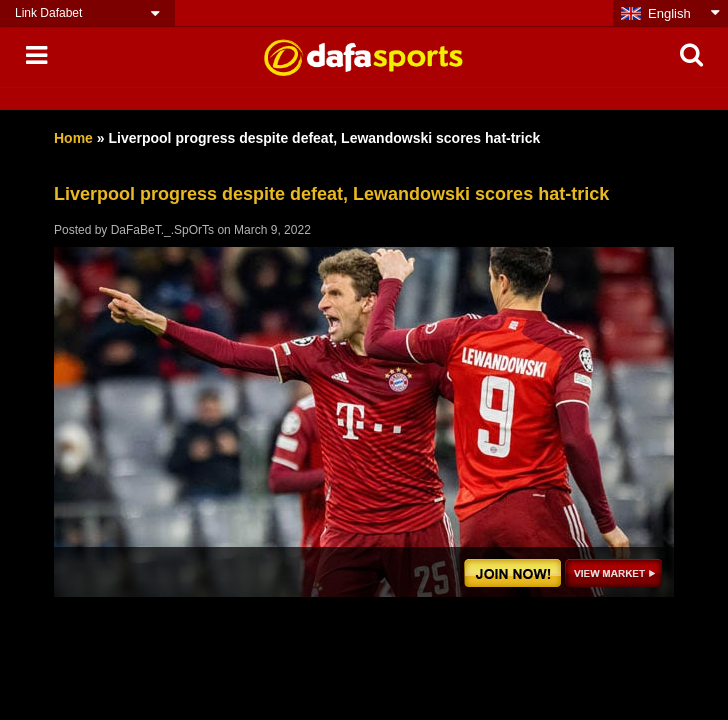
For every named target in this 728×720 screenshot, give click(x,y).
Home (73, 138)
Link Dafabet (48, 13)
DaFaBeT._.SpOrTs (162, 230)
